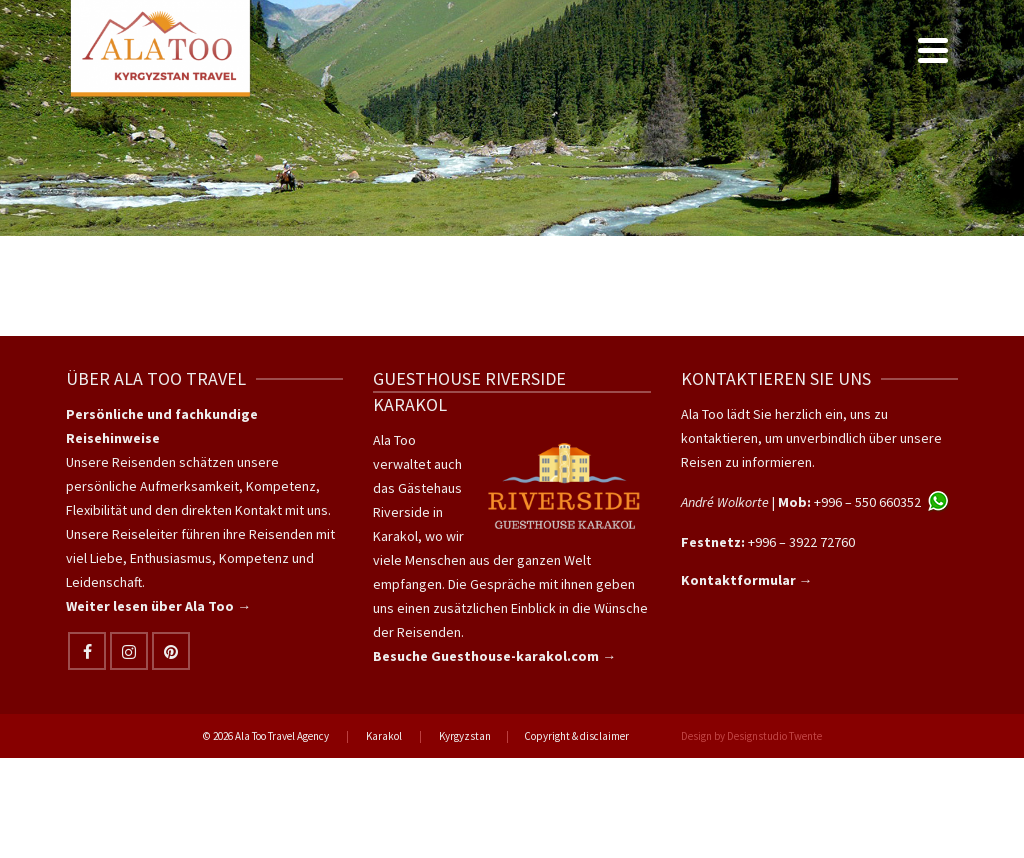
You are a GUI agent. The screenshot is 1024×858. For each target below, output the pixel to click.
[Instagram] (129, 651)
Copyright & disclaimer (576, 736)
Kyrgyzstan (465, 736)
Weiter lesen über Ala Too (151, 606)
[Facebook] (87, 651)
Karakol (384, 736)
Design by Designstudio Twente (751, 736)
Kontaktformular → (747, 580)
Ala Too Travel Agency (282, 736)
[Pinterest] (171, 651)
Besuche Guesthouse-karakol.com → (494, 656)
